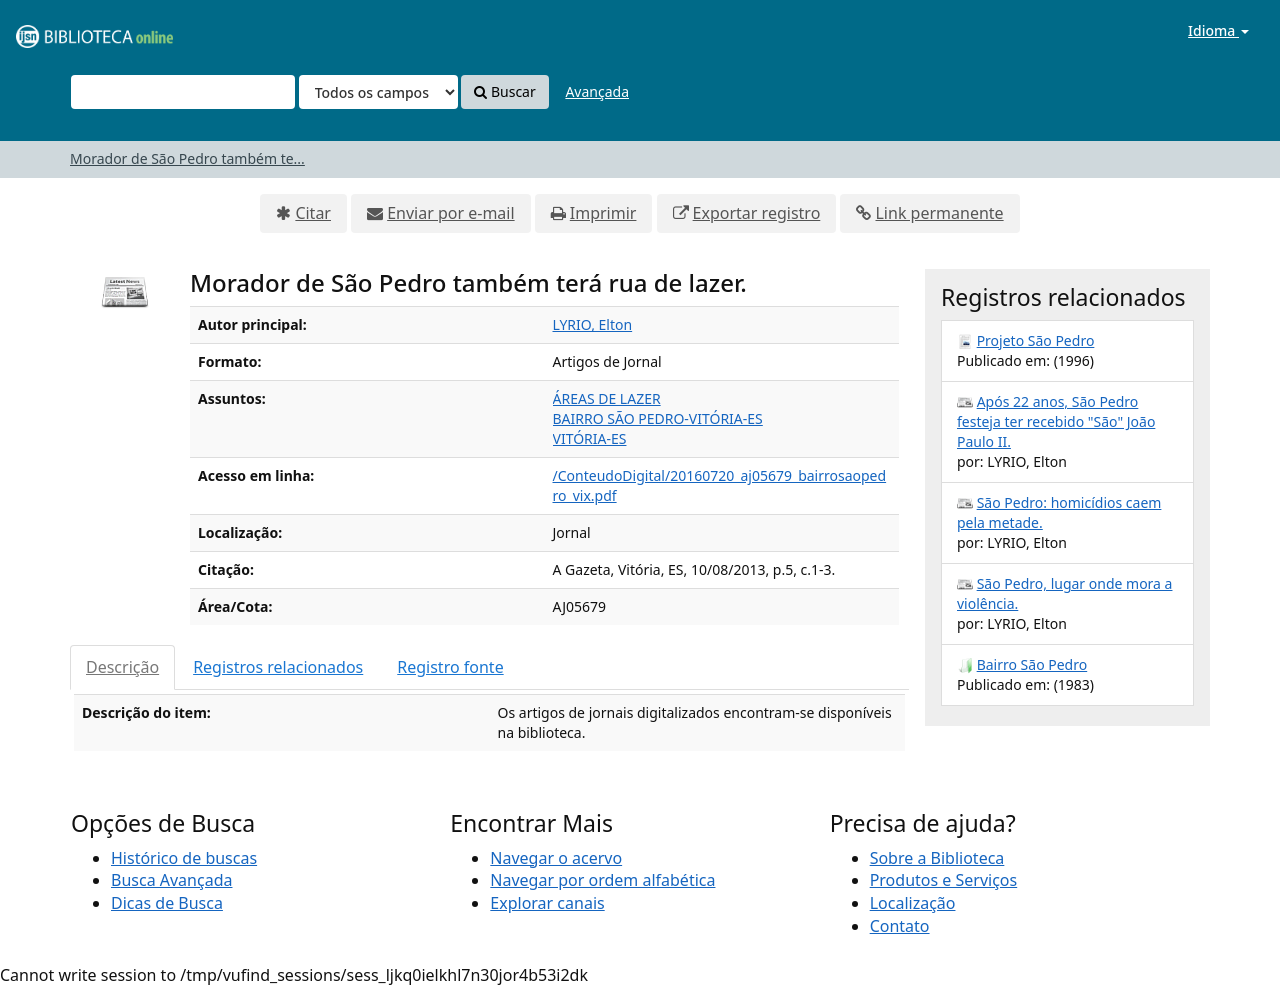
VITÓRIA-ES (590, 438)
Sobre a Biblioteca (937, 858)
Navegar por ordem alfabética (602, 880)
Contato (900, 926)
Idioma (1218, 30)
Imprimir (603, 213)
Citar (313, 213)
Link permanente (939, 213)
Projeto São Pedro (1036, 340)
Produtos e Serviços (944, 880)
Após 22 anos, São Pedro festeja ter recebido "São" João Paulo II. (1056, 421)
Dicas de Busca (167, 903)
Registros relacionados (278, 667)
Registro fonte (450, 667)
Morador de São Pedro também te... (187, 158)
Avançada (597, 91)
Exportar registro (757, 213)
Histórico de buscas (184, 858)
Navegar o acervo (556, 858)
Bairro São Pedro (1032, 664)
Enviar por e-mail (450, 213)
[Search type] (378, 92)
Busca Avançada (171, 880)
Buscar (504, 91)
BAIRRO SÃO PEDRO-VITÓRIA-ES (658, 418)
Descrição (122, 667)
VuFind (64, 30)
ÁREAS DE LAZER (607, 398)
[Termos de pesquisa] (183, 92)
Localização (913, 903)
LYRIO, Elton (593, 324)
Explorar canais (547, 903)
